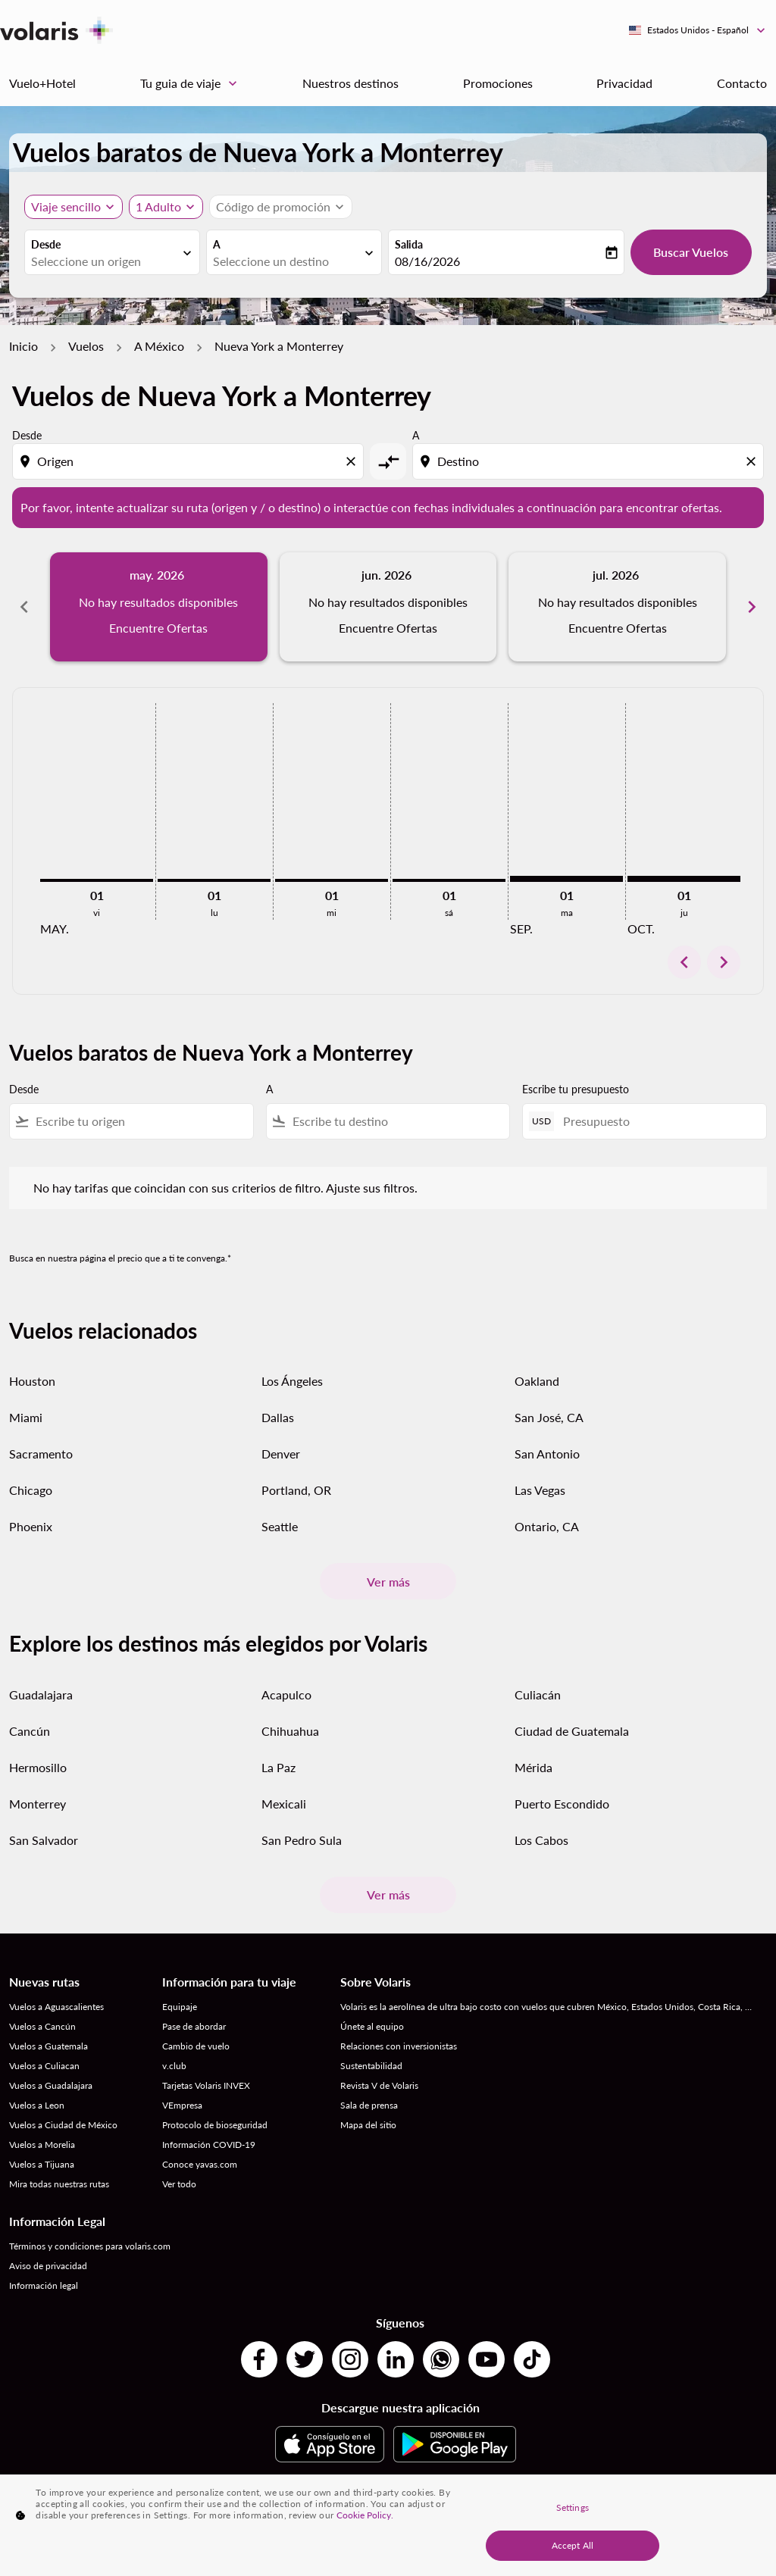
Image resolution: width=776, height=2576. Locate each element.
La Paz (278, 1767)
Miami (25, 1417)
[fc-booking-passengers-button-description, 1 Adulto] (158, 207)
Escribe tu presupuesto (575, 1089)
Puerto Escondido (562, 1803)
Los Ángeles (292, 1381)
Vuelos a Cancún (42, 2026)
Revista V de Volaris (379, 2085)
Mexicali (283, 1803)
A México (159, 346)
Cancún (29, 1731)
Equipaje (179, 2006)
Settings (572, 2507)
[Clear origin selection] (353, 461)
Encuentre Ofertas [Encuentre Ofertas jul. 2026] (617, 628)
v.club (174, 2065)
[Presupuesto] (657, 1121)
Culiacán (538, 1694)
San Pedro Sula (301, 1840)
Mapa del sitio (368, 2125)
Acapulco (286, 1694)
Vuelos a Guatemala (48, 2046)
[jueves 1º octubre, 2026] (683, 879)
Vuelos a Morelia (42, 2144)
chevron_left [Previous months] (24, 607)
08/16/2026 (427, 261)
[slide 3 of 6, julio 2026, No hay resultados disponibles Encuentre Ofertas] (617, 606)
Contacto (742, 83)
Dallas (277, 1417)
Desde (46, 244)
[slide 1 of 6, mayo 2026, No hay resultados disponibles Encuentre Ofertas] (159, 606)
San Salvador (43, 1840)
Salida (409, 244)
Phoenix (30, 1526)
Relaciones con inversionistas (398, 2046)
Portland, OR (296, 1490)
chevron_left (684, 962)
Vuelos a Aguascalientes (56, 2006)
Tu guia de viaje (192, 83)
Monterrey (37, 1803)
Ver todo (179, 2184)
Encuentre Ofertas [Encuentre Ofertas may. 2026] (158, 628)
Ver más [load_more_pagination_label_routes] (388, 1581)
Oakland (537, 1381)
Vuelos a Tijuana (41, 2164)
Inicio (23, 346)
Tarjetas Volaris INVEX (206, 2085)
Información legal (43, 2285)
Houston (32, 1381)
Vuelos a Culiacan (44, 2065)
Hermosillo (38, 1767)
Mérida (533, 1767)
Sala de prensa (369, 2105)
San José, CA (549, 1417)
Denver (280, 1453)
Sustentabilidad (371, 2065)
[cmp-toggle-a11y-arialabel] (388, 461)
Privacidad (624, 83)
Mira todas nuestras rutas (59, 2184)
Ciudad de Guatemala (572, 1731)
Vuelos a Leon (36, 2105)
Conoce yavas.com (199, 2164)
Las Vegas (540, 1490)
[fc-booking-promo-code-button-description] (273, 207)
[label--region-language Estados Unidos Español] (698, 30)
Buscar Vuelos (690, 252)
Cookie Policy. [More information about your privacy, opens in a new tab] (364, 2515)
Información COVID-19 (208, 2144)
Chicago (30, 1490)
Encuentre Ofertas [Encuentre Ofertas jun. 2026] (388, 628)
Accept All (572, 2545)
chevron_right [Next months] (752, 607)
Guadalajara (41, 1694)
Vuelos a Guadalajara (50, 2085)
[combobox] (104, 261)
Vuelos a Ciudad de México (63, 2125)
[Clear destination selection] (753, 461)
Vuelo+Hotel (42, 83)
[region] (388, 2525)
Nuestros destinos (350, 83)
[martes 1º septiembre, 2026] (566, 879)
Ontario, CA (547, 1526)
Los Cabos (541, 1840)
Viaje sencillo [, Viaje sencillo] (66, 206)
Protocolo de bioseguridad (215, 2125)
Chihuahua (290, 1731)
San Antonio (547, 1453)
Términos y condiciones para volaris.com (90, 2246)
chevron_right (724, 962)
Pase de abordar (194, 2026)
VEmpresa (182, 2105)
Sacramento (41, 1453)
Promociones (498, 83)
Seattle (279, 1526)
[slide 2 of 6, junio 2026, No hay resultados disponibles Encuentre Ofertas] (388, 606)
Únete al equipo (372, 2026)
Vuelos (86, 346)
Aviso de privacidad (48, 2265)
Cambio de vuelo (196, 2046)
